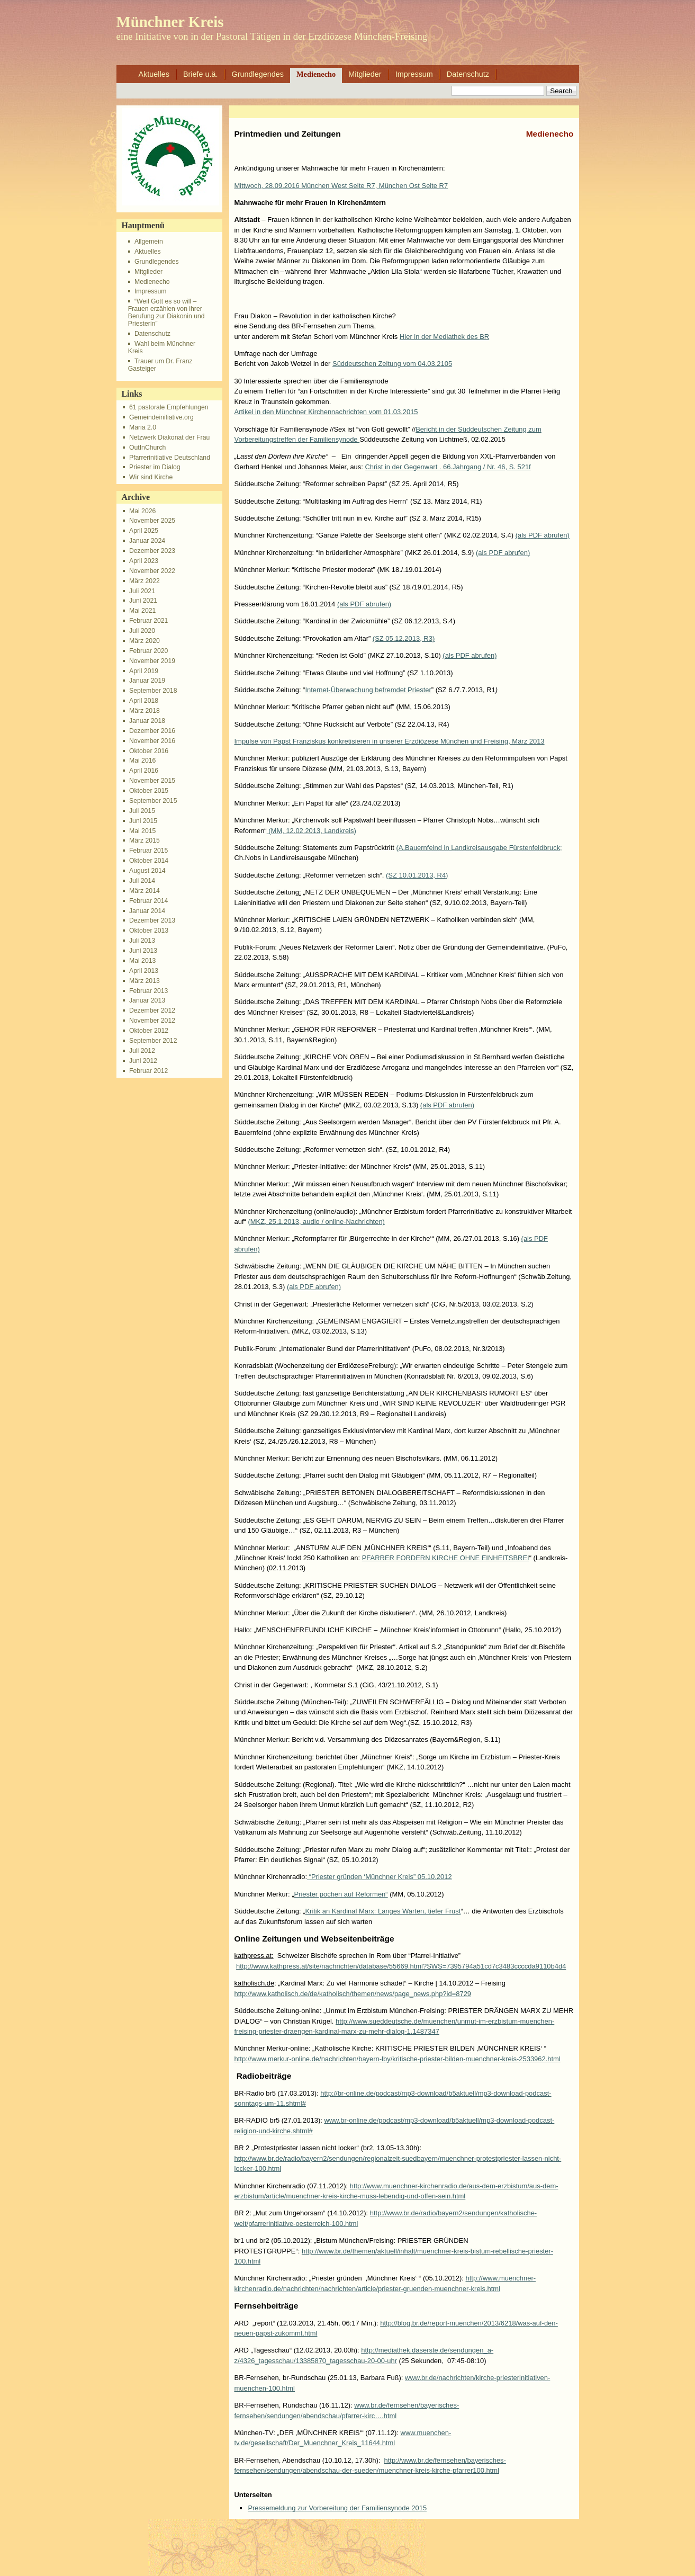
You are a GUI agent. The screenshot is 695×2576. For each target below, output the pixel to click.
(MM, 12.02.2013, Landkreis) (311, 831)
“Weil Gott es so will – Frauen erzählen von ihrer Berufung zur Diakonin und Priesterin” (166, 312)
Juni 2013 (143, 950)
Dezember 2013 (152, 920)
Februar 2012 (148, 1071)
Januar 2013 (147, 1000)
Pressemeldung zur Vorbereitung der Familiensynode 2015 (337, 2508)
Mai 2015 (142, 831)
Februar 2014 (148, 901)
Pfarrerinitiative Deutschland (169, 457)
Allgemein (148, 241)
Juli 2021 (142, 591)
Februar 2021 (148, 620)
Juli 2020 (142, 630)
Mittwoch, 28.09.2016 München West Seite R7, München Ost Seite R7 (341, 186)
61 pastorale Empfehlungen (169, 407)
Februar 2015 (148, 850)
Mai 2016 (142, 760)
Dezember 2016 (152, 731)
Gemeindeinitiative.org (161, 417)
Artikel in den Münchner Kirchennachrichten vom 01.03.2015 (326, 412)
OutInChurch (147, 447)
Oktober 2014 (148, 860)
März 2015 (144, 840)
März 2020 (144, 641)
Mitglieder (364, 74)
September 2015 (153, 800)
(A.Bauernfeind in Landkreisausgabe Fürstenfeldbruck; (479, 848)
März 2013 (144, 981)
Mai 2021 (142, 610)
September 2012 (153, 1040)
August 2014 (147, 870)
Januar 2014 (147, 911)
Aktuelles (154, 74)
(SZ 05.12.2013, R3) (404, 638)
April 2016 (143, 770)
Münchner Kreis (170, 21)
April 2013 (143, 970)
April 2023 (143, 561)
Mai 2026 (142, 511)
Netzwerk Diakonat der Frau (169, 437)
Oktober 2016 (148, 751)
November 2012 (152, 1020)
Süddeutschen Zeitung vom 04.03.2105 (392, 364)
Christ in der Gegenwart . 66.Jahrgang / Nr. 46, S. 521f (447, 467)
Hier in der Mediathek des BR (444, 337)
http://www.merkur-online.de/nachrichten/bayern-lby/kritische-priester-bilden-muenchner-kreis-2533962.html (397, 2059)
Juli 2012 (142, 1050)
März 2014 (144, 891)
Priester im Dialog (154, 467)
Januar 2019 (147, 680)
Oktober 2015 (148, 790)
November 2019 (152, 661)
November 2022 (152, 571)
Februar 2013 (148, 991)
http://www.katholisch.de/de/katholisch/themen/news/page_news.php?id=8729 (353, 1994)
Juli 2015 (142, 811)
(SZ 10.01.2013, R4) (417, 875)
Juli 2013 (142, 940)
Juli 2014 (142, 880)
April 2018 (143, 700)
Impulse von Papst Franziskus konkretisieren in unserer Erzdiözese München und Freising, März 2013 (389, 741)
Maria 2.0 (142, 427)
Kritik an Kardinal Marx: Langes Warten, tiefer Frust (383, 1911)
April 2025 (143, 530)
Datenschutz (468, 74)
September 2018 (153, 690)
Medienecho (316, 74)
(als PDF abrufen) (543, 535)
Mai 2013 (142, 960)
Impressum (414, 74)
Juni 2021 (143, 600)
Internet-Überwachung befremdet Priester (368, 690)
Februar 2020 (148, 651)
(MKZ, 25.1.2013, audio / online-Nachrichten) (316, 1222)
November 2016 (152, 741)
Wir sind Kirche (151, 477)
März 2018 (144, 710)
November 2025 (152, 520)
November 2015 (152, 780)
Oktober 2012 (148, 1030)
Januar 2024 (147, 540)
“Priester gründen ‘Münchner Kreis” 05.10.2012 (379, 1877)
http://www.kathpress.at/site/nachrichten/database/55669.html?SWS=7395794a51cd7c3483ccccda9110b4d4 (401, 1966)
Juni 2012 (143, 1061)
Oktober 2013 (148, 930)
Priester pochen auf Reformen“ (341, 1894)
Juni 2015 (143, 821)
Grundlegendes (258, 74)
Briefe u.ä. (200, 74)
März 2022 (144, 581)
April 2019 (143, 671)
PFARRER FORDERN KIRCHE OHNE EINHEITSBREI (445, 1558)
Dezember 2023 (152, 550)
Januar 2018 (147, 720)
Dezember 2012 (152, 1010)
